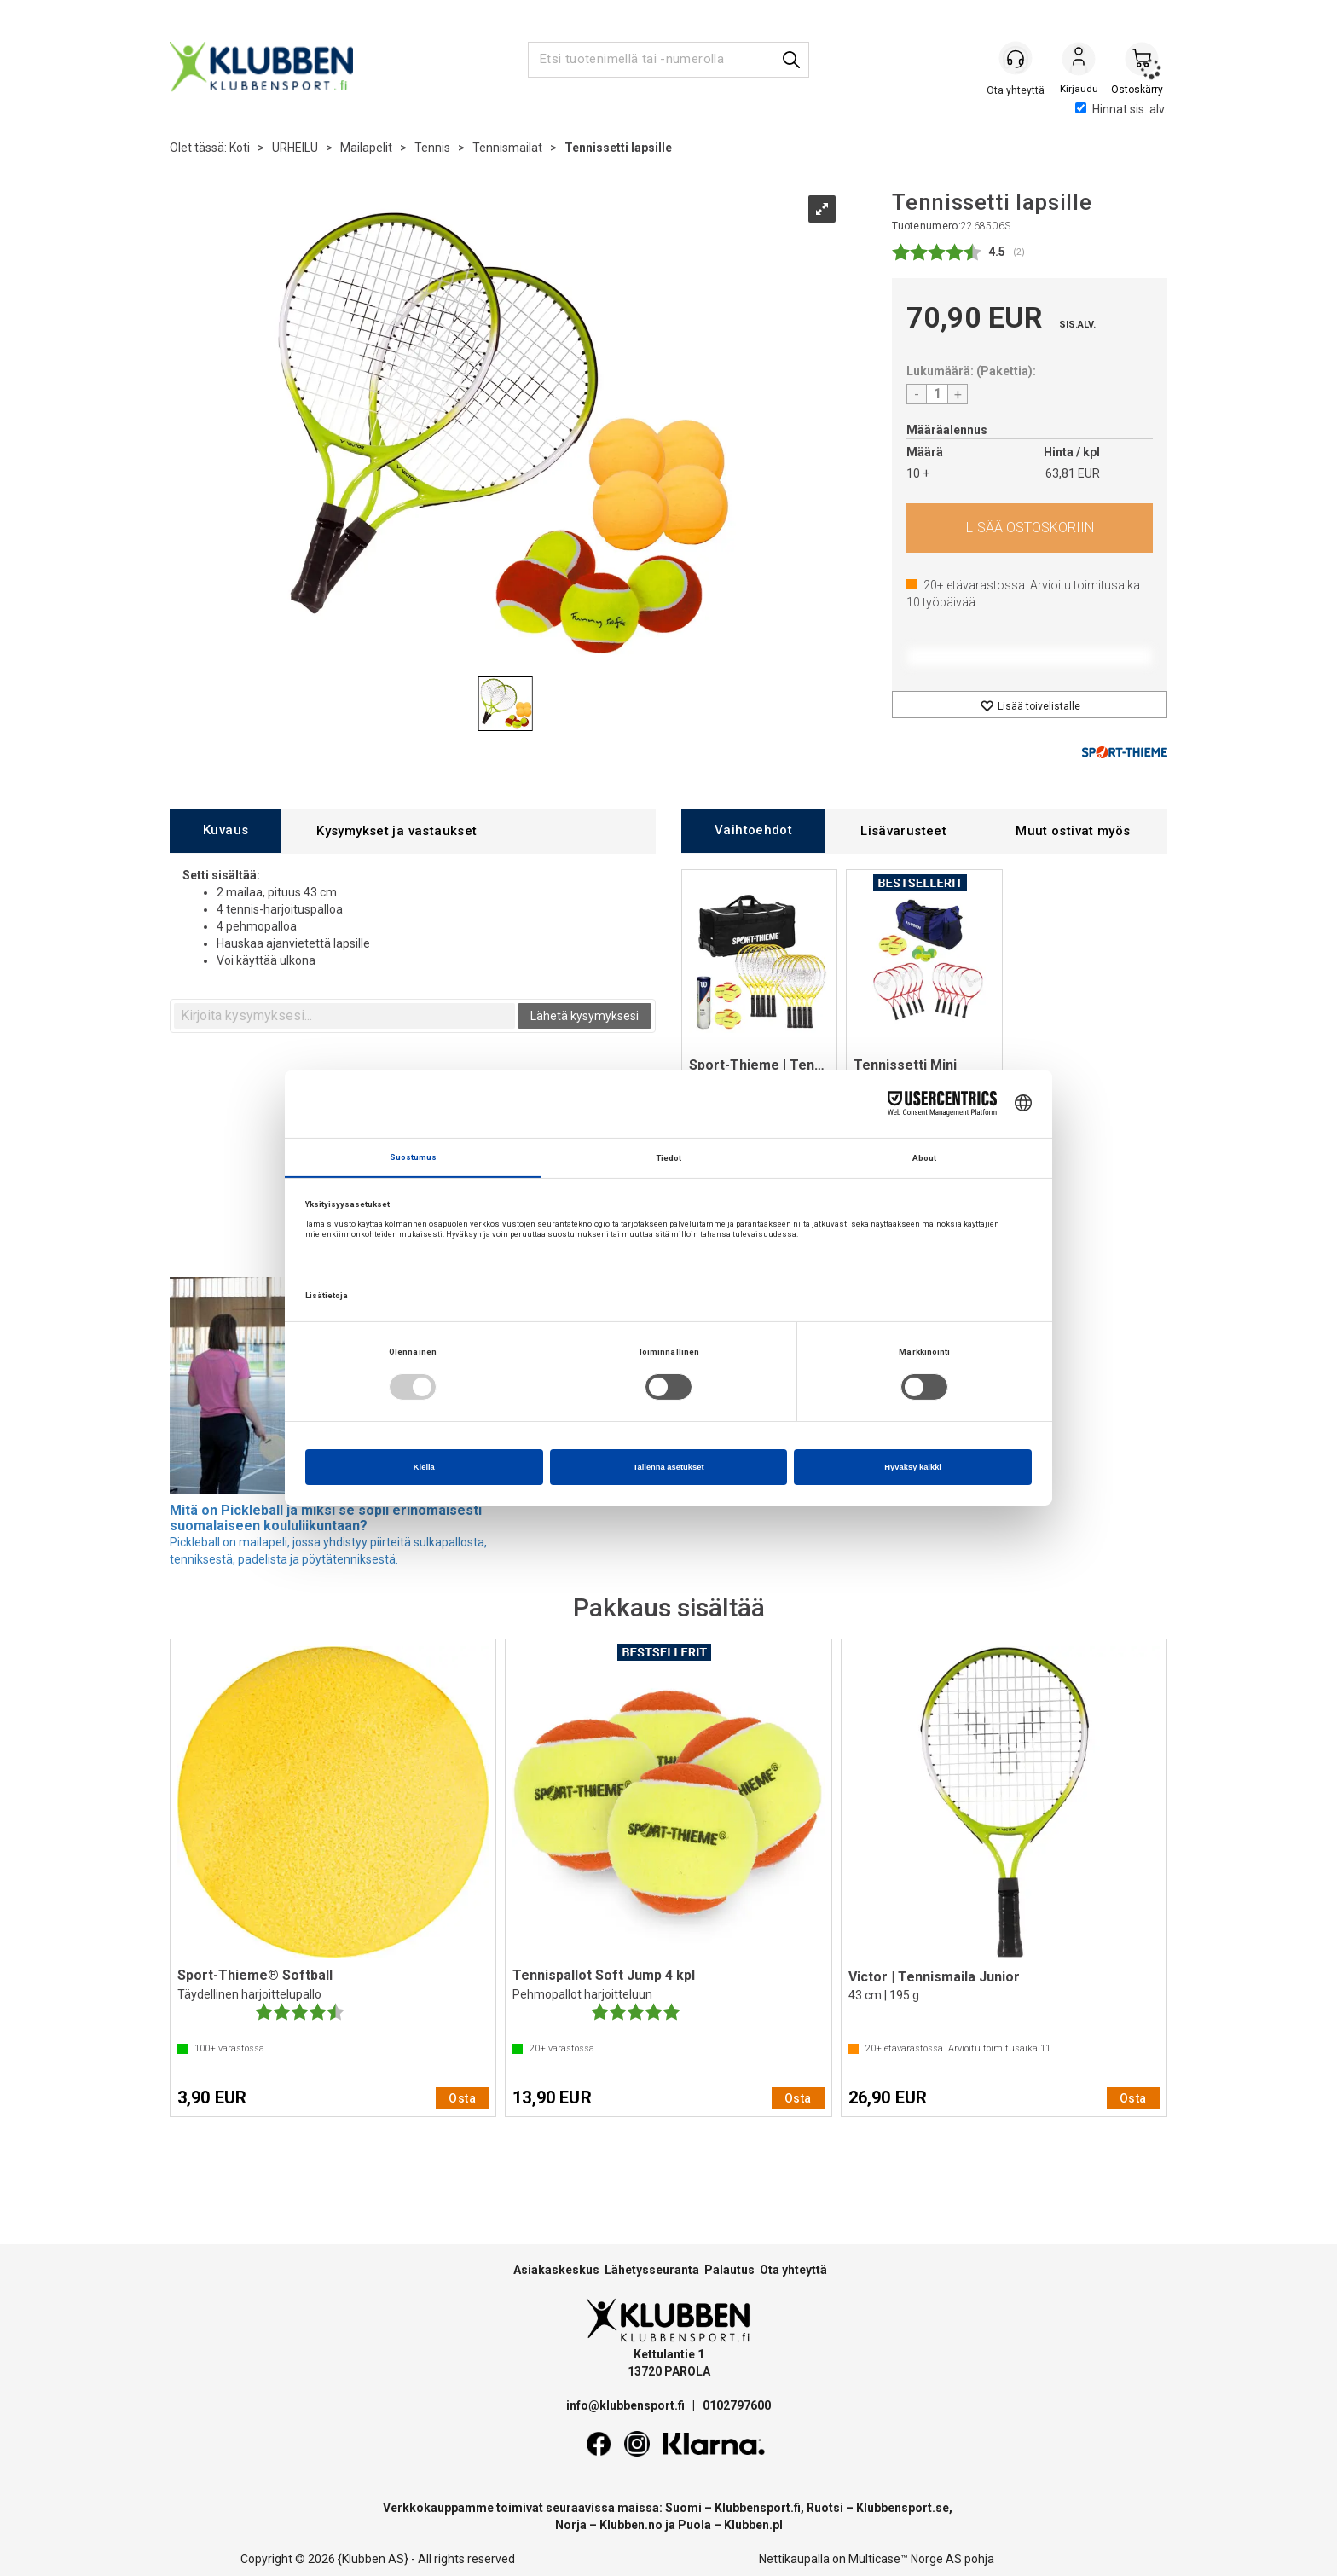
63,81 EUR (1072, 473)
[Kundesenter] (1015, 59)
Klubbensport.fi (758, 2508)
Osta (1029, 528)
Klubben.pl (753, 2525)
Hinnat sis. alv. (1120, 109)
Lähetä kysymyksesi (584, 1016)
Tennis (432, 147)
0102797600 (737, 2405)
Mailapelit (366, 147)
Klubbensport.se (902, 2508)
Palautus (729, 2270)
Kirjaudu (1078, 61)
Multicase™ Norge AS (905, 2559)
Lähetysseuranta (652, 2270)
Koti (239, 147)
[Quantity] (937, 394)
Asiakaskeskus (556, 2270)
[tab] (225, 831)
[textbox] (344, 1016)
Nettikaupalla (794, 2559)
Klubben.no (631, 2525)
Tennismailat (507, 147)
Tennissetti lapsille (618, 147)
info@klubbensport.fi (626, 2405)
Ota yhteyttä (793, 2270)
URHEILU (295, 147)
